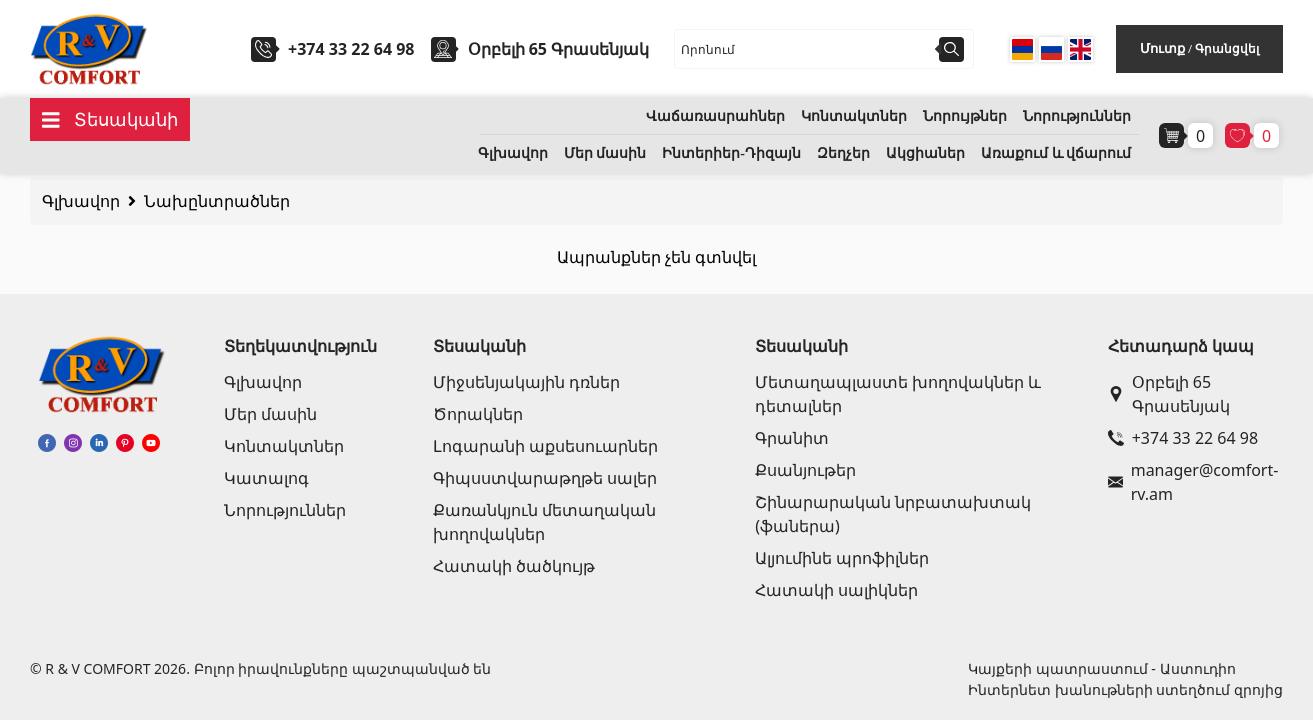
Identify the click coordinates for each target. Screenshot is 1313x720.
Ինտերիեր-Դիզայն (731, 153)
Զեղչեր (843, 153)
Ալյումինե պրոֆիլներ (842, 558)
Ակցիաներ (925, 153)
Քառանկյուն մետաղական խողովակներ (544, 522)
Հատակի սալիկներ (836, 590)
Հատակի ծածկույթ (514, 566)
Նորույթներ (965, 116)
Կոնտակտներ (854, 116)
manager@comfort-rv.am (1191, 482)
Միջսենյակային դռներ (526, 382)
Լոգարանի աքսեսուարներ (545, 446)
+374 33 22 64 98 (351, 49)
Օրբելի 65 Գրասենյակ (1169, 394)
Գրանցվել (1227, 48)
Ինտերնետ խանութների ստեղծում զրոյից (1125, 689)
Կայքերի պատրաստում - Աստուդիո (1101, 668)
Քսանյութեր (805, 470)
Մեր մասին (605, 153)
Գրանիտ (792, 438)
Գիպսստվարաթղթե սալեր (545, 478)
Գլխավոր (513, 153)
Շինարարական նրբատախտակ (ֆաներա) (893, 514)
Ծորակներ (478, 414)
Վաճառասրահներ (715, 116)
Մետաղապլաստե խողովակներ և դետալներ (898, 394)
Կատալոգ (266, 478)
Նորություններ (1077, 116)
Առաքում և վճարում (1056, 153)
